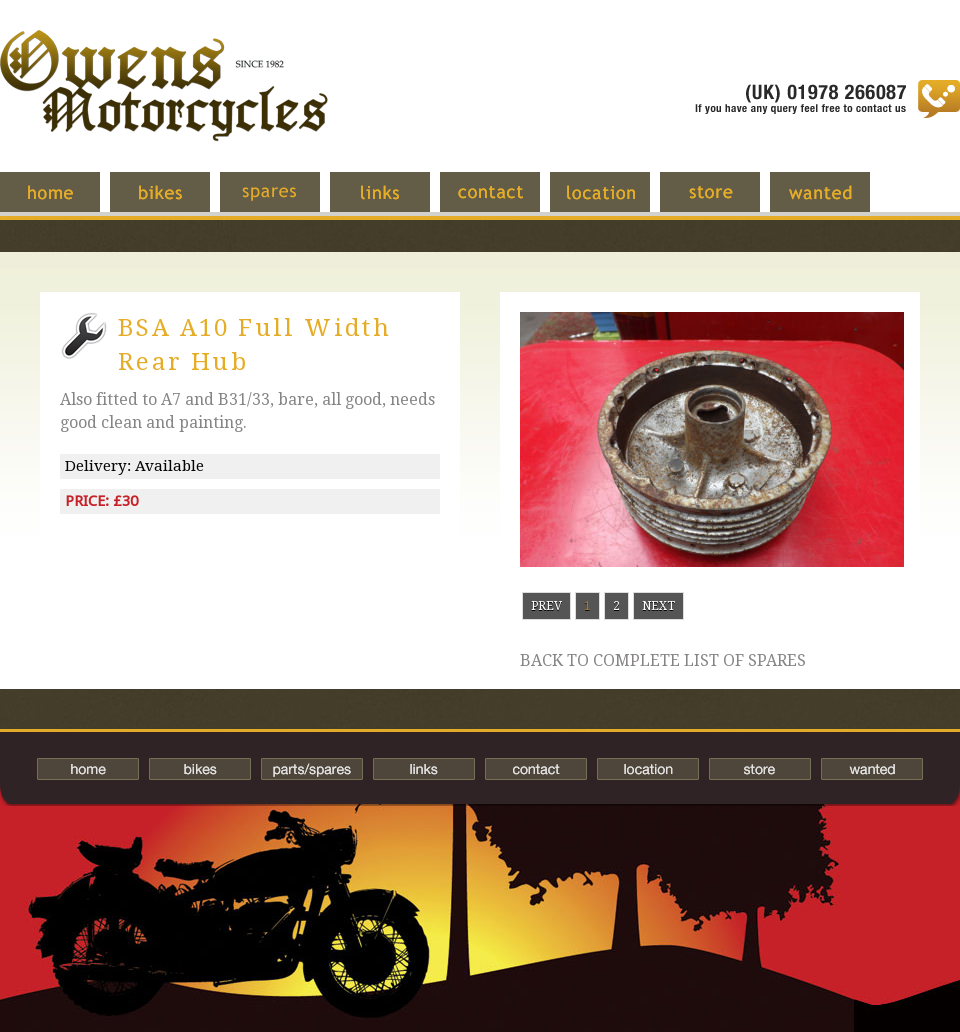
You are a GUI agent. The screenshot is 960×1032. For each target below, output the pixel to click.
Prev (546, 606)
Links (395, 202)
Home (65, 202)
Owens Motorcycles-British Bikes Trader (164, 105)
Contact (505, 202)
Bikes (200, 769)
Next (658, 606)
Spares (285, 202)
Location (615, 202)
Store (725, 202)
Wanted (835, 202)
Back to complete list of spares (663, 661)
